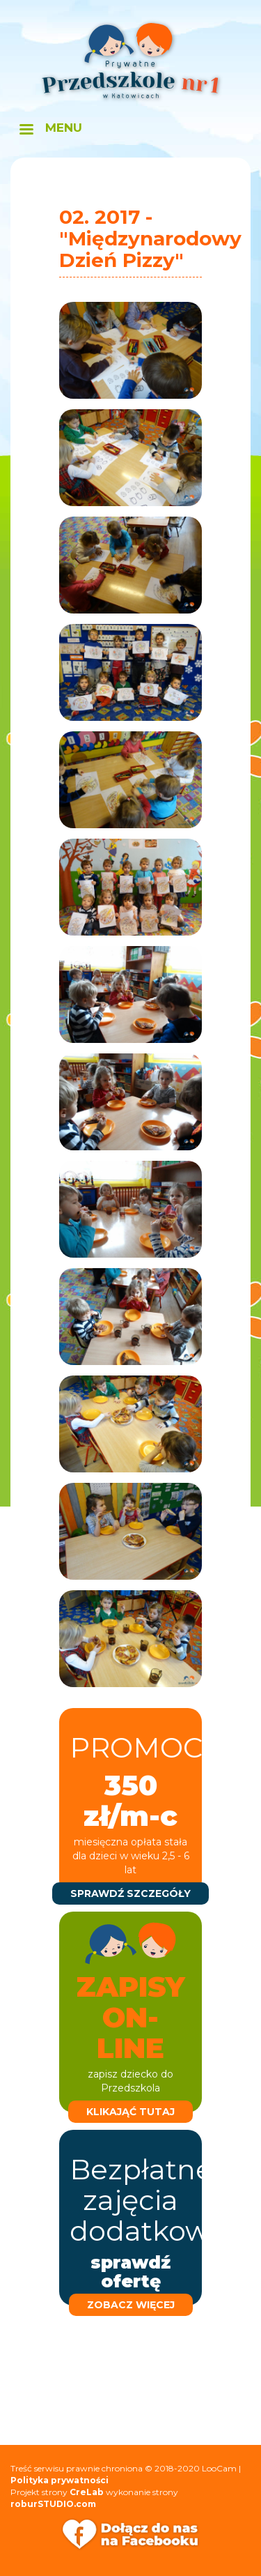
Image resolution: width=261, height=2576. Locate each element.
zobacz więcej (131, 2305)
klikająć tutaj (130, 2111)
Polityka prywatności (59, 2480)
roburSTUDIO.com (53, 2504)
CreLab (87, 2492)
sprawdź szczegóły (130, 1893)
